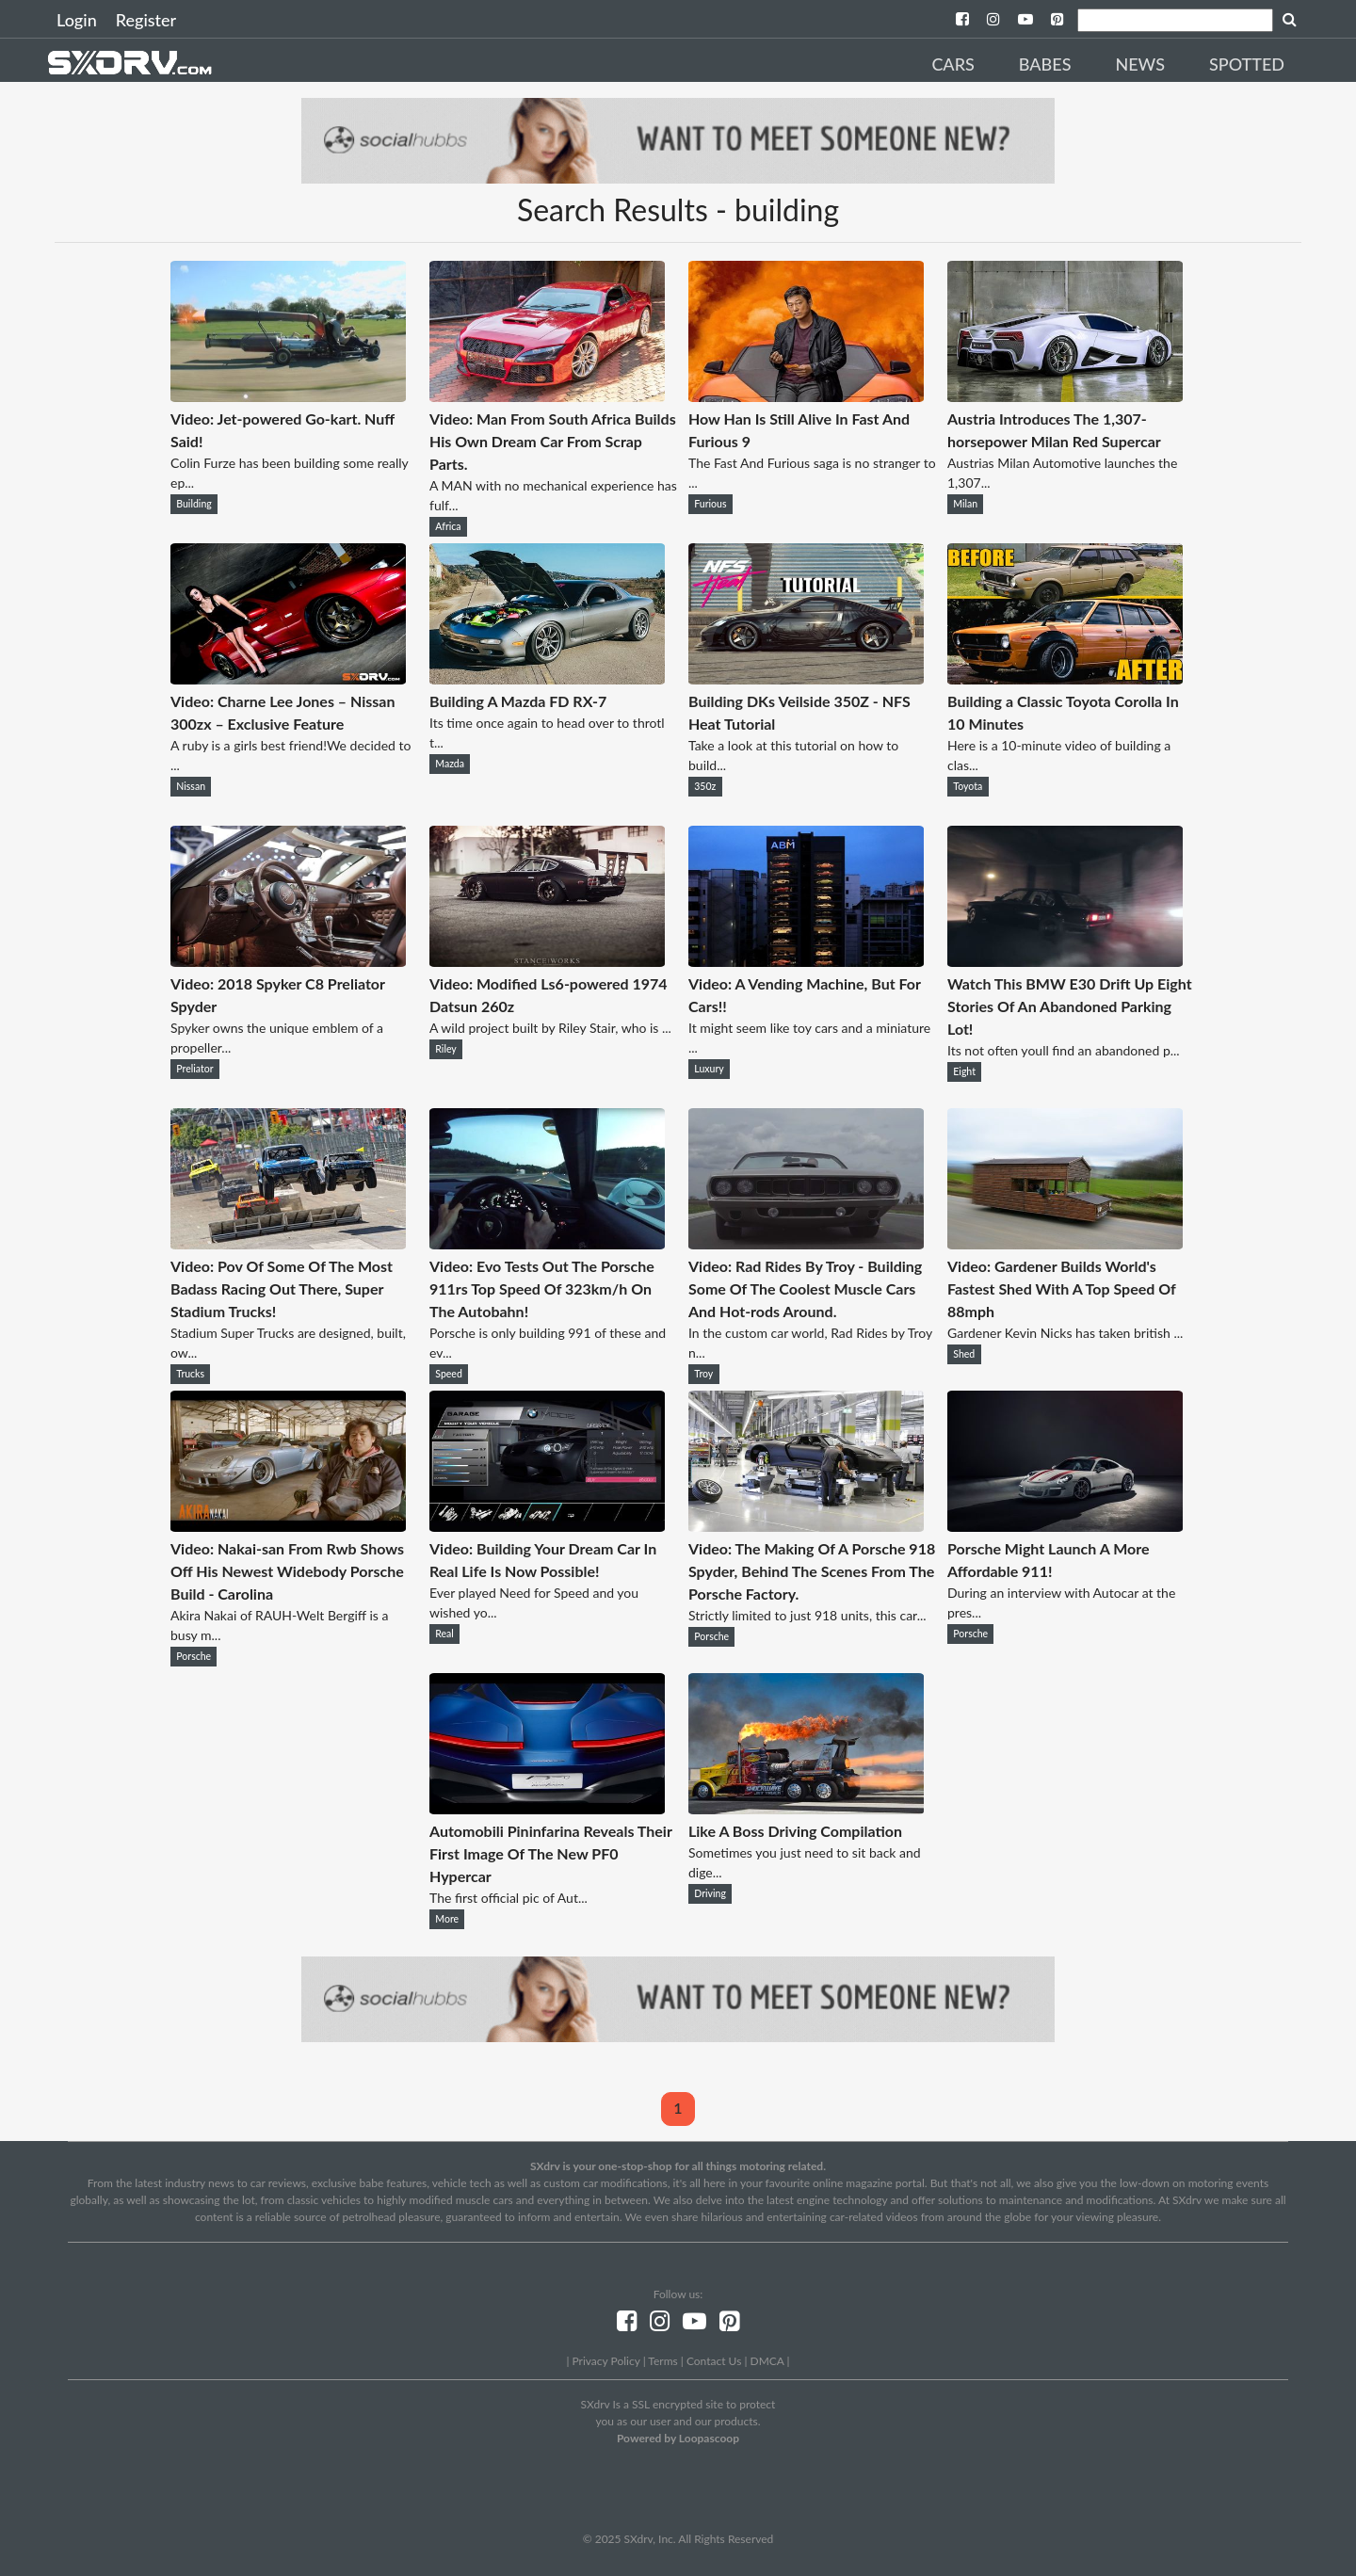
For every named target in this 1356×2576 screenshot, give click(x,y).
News (1140, 64)
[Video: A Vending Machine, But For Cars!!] (806, 961)
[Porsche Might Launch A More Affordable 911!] (1065, 1526)
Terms (662, 2361)
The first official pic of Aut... (508, 1898)
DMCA (767, 2361)
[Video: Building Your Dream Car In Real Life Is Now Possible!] (547, 1526)
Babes (1045, 64)
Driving (710, 1893)
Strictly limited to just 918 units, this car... (807, 1615)
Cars (952, 64)
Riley (445, 1049)
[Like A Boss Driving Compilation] (806, 1808)
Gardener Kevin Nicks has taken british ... (1065, 1333)
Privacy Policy (605, 2361)
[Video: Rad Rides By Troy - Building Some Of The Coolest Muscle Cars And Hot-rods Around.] (806, 1243)
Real (444, 1633)
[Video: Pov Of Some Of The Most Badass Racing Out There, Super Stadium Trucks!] (288, 1243)
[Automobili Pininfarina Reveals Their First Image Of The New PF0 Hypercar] (547, 1808)
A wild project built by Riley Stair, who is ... (550, 1028)
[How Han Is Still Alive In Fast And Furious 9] (806, 396)
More (447, 1918)
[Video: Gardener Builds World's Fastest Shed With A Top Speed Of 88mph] (1065, 1243)
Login (76, 19)
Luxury (708, 1068)
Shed (964, 1354)
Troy (703, 1373)
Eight (964, 1071)
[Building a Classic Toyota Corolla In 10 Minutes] (1065, 678)
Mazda (449, 763)
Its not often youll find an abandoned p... (1063, 1050)
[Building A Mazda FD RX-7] (547, 678)
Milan (965, 503)
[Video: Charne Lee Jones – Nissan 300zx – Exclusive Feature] (288, 678)
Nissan (190, 786)
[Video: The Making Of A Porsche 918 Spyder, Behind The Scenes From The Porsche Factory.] (806, 1526)
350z (705, 786)
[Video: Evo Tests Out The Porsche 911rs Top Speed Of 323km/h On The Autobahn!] (547, 1243)
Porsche (193, 1656)
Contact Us (713, 2361)
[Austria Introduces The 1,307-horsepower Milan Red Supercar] (1065, 396)
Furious (710, 503)
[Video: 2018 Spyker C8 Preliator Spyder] (288, 961)
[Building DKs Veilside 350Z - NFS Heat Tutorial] (806, 678)
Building (193, 503)
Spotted (1246, 64)
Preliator (194, 1068)
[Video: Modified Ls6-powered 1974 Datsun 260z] (547, 961)
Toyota (967, 786)
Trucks (190, 1373)
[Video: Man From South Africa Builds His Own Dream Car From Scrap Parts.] (547, 396)
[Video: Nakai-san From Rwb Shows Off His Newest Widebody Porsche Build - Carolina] (288, 1526)
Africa (447, 526)
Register (146, 19)
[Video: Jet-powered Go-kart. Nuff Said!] (288, 396)
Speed (448, 1373)
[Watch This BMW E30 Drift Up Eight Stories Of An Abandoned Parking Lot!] (1065, 961)
